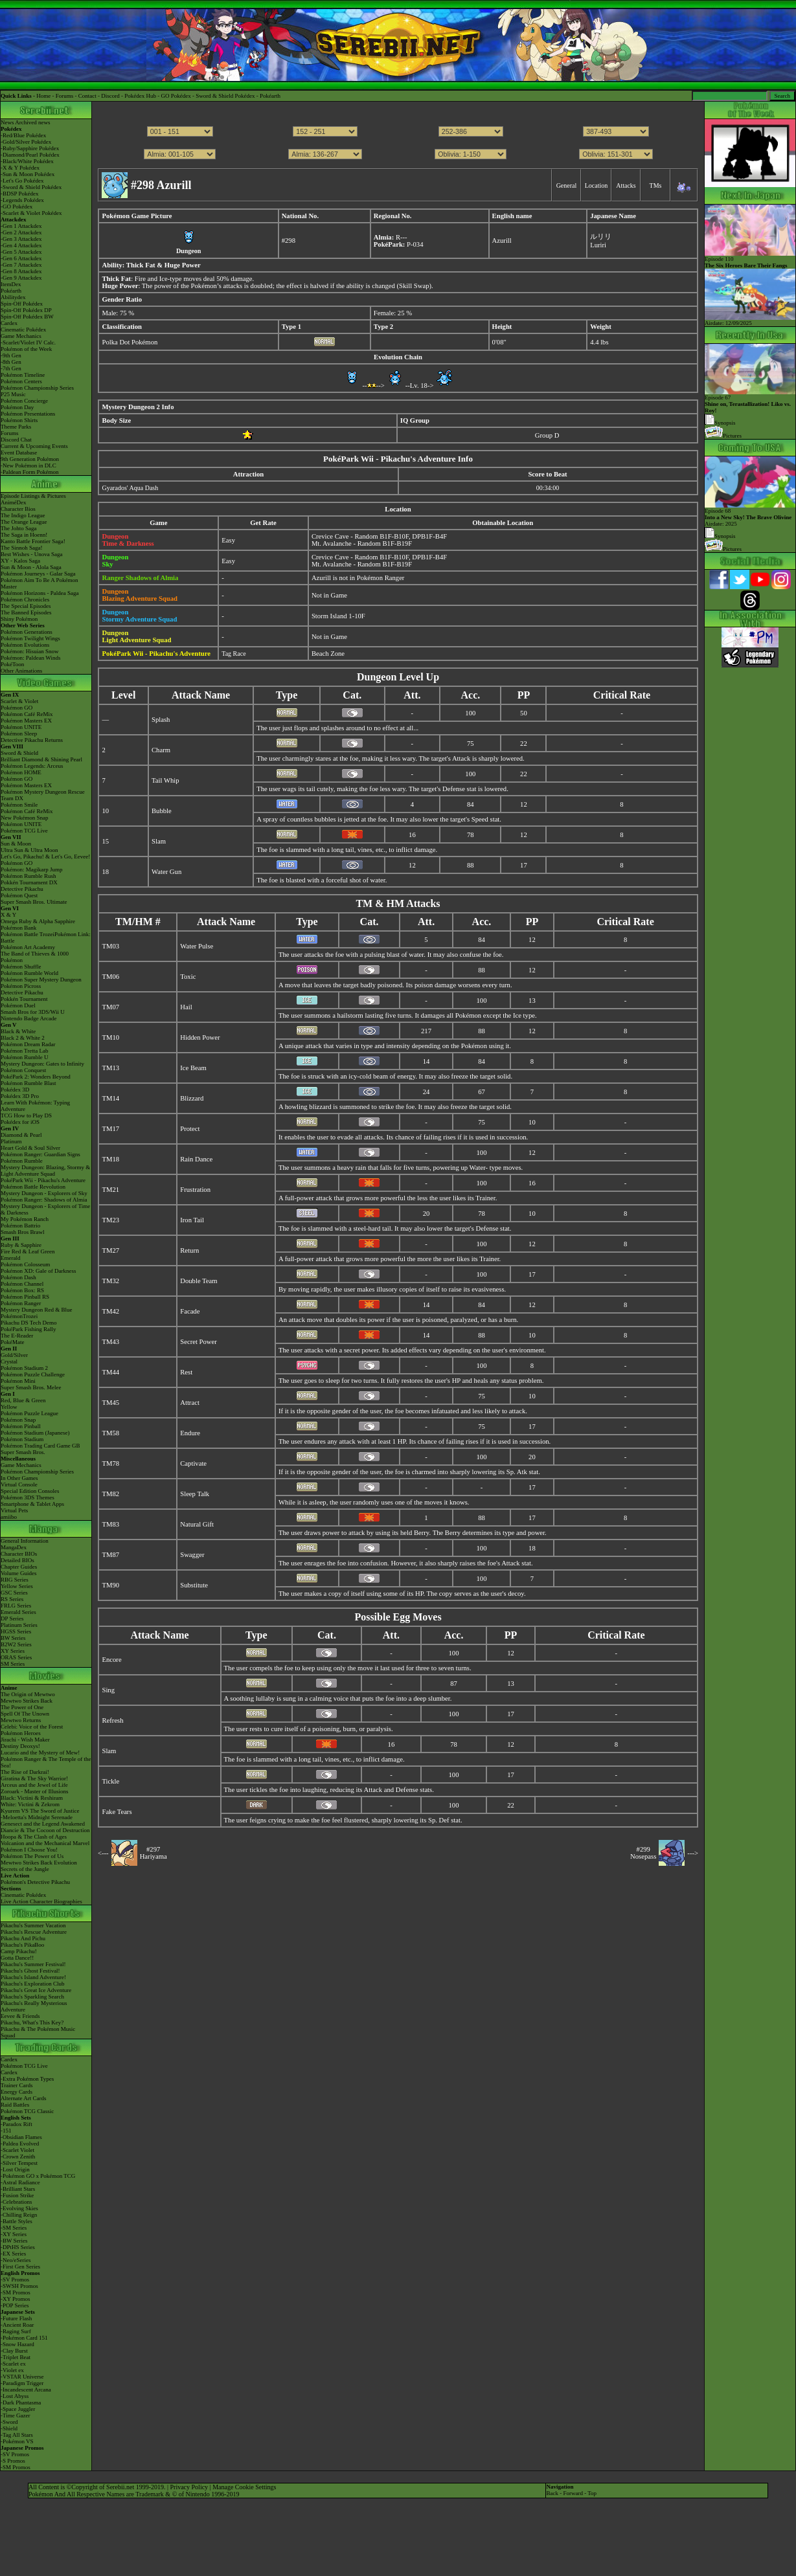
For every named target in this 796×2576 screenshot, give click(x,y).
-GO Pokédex (16, 206)
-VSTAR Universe (22, 2376)
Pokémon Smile (19, 804)
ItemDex (11, 284)
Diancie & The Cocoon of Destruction (45, 1830)
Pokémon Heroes (21, 1733)
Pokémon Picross (21, 986)
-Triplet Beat (15, 2357)
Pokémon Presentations (28, 413)
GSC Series (14, 1592)
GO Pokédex (176, 96)
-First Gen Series (20, 2266)
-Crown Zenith (18, 2156)
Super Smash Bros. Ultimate (34, 902)
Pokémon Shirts (19, 420)
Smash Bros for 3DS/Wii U (33, 1012)
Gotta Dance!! (17, 1957)
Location (596, 185)
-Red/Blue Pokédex (23, 135)
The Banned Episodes (26, 612)
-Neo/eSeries (15, 2260)
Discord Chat (16, 439)
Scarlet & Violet (19, 701)
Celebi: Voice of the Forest (32, 1726)
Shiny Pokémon (19, 619)
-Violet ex (12, 2370)
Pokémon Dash (18, 1277)
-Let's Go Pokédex (22, 180)
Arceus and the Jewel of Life (34, 1785)
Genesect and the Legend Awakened (43, 1823)
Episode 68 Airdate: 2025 (750, 514)
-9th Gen (11, 355)
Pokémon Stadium (22, 1439)
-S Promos (13, 2461)
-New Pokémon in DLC (28, 465)
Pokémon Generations (26, 632)
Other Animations (21, 670)
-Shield (9, 2428)
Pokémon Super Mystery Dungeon (41, 979)
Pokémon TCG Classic (27, 2111)
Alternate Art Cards (23, 2098)
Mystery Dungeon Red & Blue (37, 1309)
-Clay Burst (14, 2350)
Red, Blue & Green (23, 1400)
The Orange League (24, 522)
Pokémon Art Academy (28, 947)
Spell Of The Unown (25, 1713)
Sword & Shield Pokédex (225, 96)
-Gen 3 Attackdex (21, 239)
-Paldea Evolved (20, 2143)
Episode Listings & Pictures (33, 496)
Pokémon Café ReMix (27, 714)
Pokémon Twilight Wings (30, 638)
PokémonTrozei (19, 1316)
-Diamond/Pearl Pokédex (30, 154)
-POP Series (14, 2305)
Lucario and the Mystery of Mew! (40, 1752)
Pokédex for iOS (20, 1122)
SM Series (13, 1664)
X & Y (8, 915)
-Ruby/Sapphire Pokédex (30, 148)
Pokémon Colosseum (25, 1264)
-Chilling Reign (19, 2215)
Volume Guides (19, 1573)
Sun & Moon (16, 843)
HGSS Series (16, 1631)
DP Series (12, 1618)
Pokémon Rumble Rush (28, 876)
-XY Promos (15, 2299)
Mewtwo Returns (21, 1720)
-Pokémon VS (17, 2441)
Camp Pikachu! (19, 1951)
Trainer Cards (16, 2085)
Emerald (11, 1258)
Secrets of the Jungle (25, 1869)
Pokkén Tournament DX (29, 882)
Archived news (32, 122)
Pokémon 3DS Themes (27, 1497)
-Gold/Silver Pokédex (26, 142)
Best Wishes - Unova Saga (31, 554)
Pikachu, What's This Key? (32, 2022)
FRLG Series (16, 1605)
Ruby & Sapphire (21, 1245)
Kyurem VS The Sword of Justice (40, 1811)
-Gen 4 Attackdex (21, 245)
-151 (6, 2130)
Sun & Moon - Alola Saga (31, 567)
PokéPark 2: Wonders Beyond (36, 1076)
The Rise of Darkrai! (25, 1772)
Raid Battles (15, 2104)
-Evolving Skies (19, 2208)
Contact (87, 96)
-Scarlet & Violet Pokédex (31, 213)
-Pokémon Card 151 (24, 2338)
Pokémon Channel (22, 1284)
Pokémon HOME (21, 772)
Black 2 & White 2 (23, 1038)
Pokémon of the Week (26, 349)
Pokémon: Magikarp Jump (32, 869)
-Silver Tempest (19, 2163)
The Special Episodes (26, 606)
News (7, 122)
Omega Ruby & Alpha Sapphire (38, 921)
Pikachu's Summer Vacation (33, 1925)
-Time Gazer (15, 2415)
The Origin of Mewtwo (28, 1694)
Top (592, 2493)
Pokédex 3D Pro (20, 1096)
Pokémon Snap (18, 1420)
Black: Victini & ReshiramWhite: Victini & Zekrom (32, 1801)
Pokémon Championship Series (37, 388)
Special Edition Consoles (30, 1491)
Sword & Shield (19, 753)
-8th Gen (11, 362)
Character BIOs (19, 1554)
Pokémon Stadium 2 (24, 1368)
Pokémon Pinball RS (25, 1297)
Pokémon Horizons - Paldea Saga (39, 593)
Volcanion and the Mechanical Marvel (45, 1843)
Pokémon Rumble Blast (28, 1083)
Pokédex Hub (140, 96)
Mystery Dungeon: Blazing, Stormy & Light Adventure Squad (45, 1170)
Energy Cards (16, 2092)
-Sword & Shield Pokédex (31, 187)
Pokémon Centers (21, 381)
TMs (656, 185)
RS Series (12, 1599)
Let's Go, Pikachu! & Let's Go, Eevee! (45, 856)
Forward (573, 2493)
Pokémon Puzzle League (29, 1413)
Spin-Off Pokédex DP (26, 310)
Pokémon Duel (18, 1005)
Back (552, 2493)
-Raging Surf (16, 2331)
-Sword (9, 2422)
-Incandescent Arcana (26, 2389)
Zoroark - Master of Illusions (34, 1791)
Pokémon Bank (18, 927)
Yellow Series (17, 1586)
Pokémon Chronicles (25, 599)
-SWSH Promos (19, 2286)
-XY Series (14, 2234)
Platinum (11, 1141)
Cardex (9, 323)
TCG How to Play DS (26, 1115)
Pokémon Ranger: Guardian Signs (40, 1154)
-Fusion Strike (17, 2195)
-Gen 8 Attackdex (21, 271)
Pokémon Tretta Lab (25, 1050)
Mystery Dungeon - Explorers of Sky (44, 1193)
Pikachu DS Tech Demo (28, 1322)
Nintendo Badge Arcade (28, 1018)
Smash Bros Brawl (23, 1232)
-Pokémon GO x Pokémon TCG (38, 2176)
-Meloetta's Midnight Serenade (37, 1817)
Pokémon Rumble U (25, 1057)
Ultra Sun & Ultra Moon (29, 850)
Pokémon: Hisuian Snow (30, 651)
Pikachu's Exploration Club (33, 1983)
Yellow (9, 1407)
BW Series (13, 1638)
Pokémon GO (16, 707)
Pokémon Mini (18, 1381)
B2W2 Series (16, 1644)
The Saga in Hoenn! (24, 535)
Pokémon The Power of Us (32, 1856)
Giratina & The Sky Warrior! (34, 1778)
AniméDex (14, 502)
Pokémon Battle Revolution (33, 1186)
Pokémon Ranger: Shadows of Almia (44, 1199)
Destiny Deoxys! (20, 1746)
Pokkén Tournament (24, 999)
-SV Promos (15, 2279)
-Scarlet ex (13, 2363)
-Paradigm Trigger (22, 2383)
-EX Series (13, 2253)
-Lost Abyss (14, 2396)
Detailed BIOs (17, 1560)
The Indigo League (23, 515)
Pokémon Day (17, 407)
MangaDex (14, 1547)
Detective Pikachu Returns (32, 740)
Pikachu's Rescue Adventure (34, 1932)
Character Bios (18, 509)
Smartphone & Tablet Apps (32, 1504)
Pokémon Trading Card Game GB (40, 1445)
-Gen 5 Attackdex (21, 252)
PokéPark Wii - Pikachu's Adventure (43, 1180)
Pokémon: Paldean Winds (30, 658)
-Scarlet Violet (17, 2150)
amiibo (9, 1517)
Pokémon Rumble (22, 1161)
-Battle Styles (16, 2221)
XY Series (13, 1651)
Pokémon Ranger (21, 1303)
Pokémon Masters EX (26, 720)
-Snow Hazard (17, 2344)
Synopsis (720, 536)
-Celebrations (16, 2202)
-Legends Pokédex (22, 200)
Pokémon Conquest (23, 1070)
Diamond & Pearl (21, 1135)
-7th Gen (11, 368)
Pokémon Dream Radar (28, 1044)
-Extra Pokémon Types (27, 2079)
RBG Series (14, 1579)
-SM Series (14, 2227)
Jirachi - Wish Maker (25, 1739)
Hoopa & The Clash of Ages (34, 1836)
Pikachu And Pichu (23, 1938)
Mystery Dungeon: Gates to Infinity (42, 1063)
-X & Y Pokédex (20, 167)
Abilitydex (13, 297)
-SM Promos (15, 2292)
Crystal (9, 1361)
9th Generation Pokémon (30, 459)
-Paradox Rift (16, 2124)
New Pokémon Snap (25, 817)
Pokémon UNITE (21, 727)
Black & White (18, 1031)
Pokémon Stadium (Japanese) (35, 1432)
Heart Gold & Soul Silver (30, 1148)
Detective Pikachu (22, 889)
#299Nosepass (643, 1853)
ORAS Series (16, 1657)
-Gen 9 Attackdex (21, 277)
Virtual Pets (14, 1510)
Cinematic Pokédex (23, 329)
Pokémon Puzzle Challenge (33, 1374)
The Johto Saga (19, 528)
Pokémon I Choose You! (29, 1849)
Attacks (626, 185)
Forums (65, 96)
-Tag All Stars (17, 2435)
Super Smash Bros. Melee (31, 1387)
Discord (110, 96)
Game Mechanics (21, 336)
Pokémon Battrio (20, 1225)
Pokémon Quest (19, 895)
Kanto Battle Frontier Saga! (33, 541)
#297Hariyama (153, 1853)
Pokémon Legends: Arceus (32, 766)
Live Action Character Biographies (41, 1901)
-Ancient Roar (17, 2325)
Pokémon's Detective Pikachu (35, 1882)
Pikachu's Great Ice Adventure (36, 1990)
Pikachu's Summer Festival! (33, 1964)
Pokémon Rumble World (29, 973)
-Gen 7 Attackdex (21, 265)
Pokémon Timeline (23, 375)
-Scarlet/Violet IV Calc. (28, 342)
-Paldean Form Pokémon (30, 472)
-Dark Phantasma (21, 2402)
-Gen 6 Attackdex (21, 258)
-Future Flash (16, 2318)
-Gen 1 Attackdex (21, 226)
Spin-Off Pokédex (22, 303)
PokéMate (13, 1342)
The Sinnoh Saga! (22, 547)
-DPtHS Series (18, 2247)
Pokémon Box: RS (22, 1290)
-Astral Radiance (20, 2182)
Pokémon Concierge (24, 401)
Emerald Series (18, 1612)
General (566, 185)
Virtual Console (19, 1484)
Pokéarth (270, 96)
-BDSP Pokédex (19, 193)
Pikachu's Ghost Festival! (30, 1970)
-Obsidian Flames (21, 2137)
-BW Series (14, 2240)
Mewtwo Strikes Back (26, 1700)
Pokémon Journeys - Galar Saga (38, 573)
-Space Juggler (18, 2409)
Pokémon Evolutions (25, 645)
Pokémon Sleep (19, 733)
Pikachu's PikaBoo (22, 1945)
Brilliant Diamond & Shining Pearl (41, 759)
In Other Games (19, 1478)
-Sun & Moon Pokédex (27, 174)
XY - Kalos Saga (20, 560)
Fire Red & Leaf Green (27, 1251)
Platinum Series (19, 1625)
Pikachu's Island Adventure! (33, 1977)
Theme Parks (16, 426)
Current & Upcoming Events (34, 446)
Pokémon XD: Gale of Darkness (38, 1271)
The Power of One (22, 1707)
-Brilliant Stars (18, 2189)
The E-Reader (17, 1335)
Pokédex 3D (15, 1089)
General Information (25, 1541)
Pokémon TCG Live (24, 830)
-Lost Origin (15, 2169)
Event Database (19, 452)
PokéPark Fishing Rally (28, 1329)
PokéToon (12, 664)
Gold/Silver (14, 1355)
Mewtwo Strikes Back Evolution (39, 1862)
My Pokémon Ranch (25, 1219)
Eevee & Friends (20, 2016)
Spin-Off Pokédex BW (27, 316)
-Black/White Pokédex (27, 161)
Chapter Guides (19, 1566)
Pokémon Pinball (21, 1426)
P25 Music (13, 394)
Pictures (723, 435)
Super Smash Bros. (23, 1452)
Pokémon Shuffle (21, 966)
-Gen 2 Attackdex (21, 232)
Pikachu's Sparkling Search (32, 1996)
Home (43, 96)
